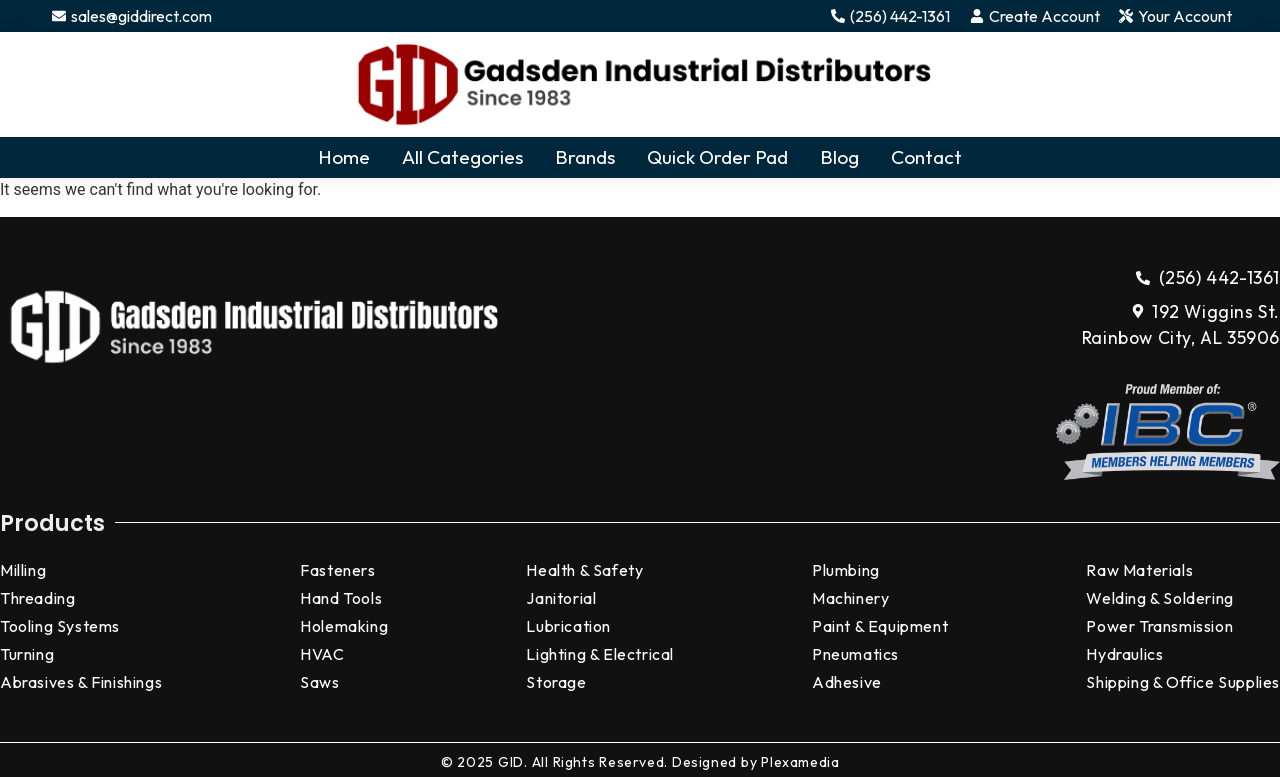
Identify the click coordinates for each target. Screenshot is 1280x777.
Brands (585, 157)
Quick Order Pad (717, 157)
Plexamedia (800, 762)
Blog (839, 157)
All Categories (462, 157)
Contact (926, 157)
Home (344, 157)
